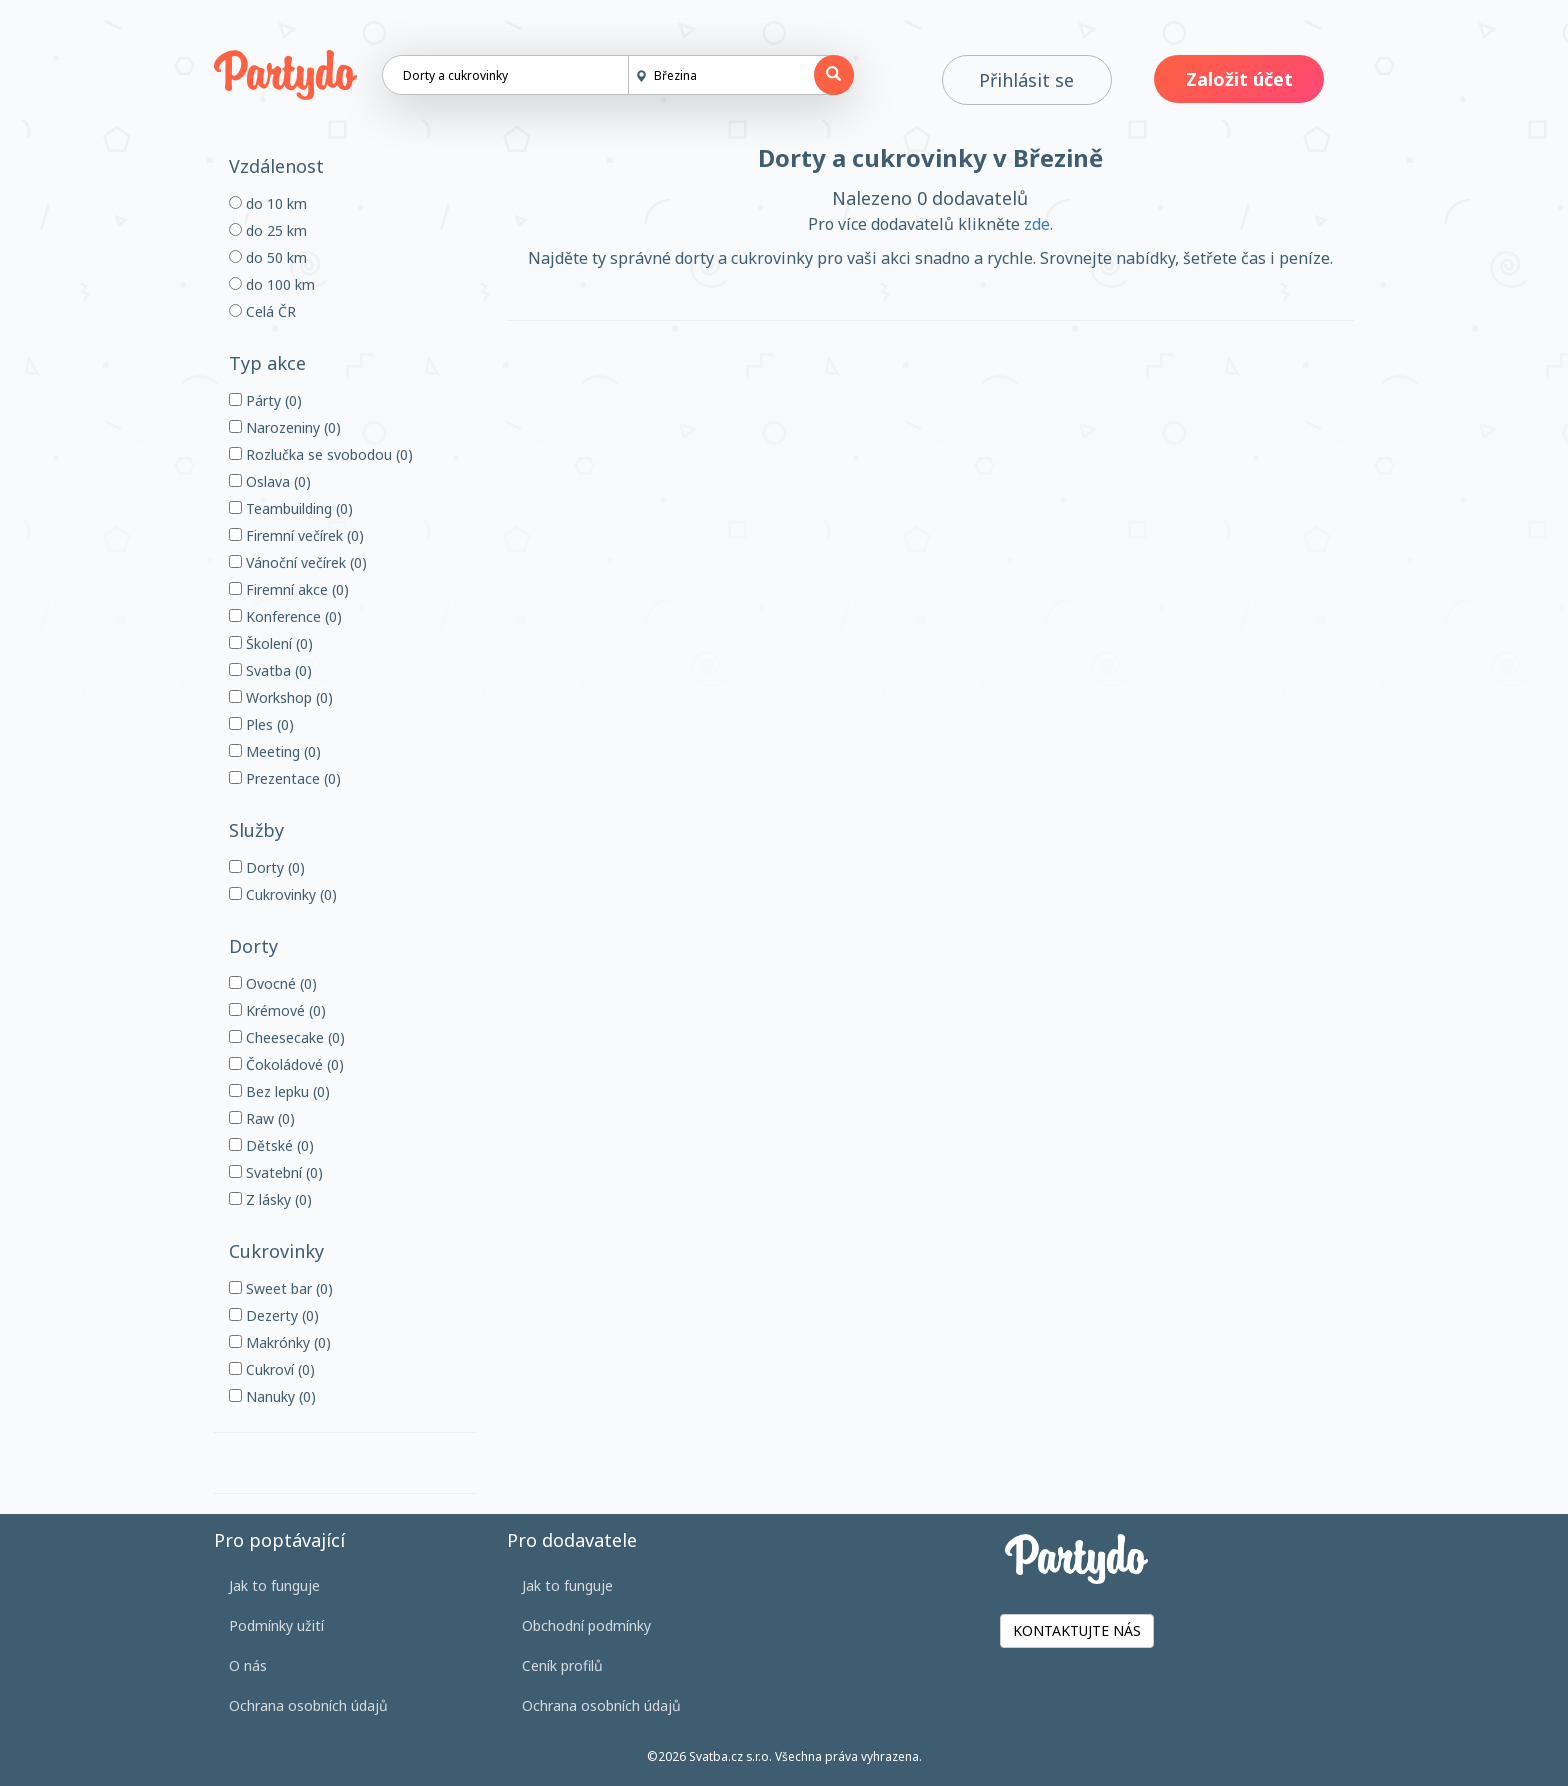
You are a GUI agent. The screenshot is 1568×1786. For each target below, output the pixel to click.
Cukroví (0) (272, 1369)
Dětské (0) (271, 1145)
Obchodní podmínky (586, 1625)
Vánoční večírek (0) (298, 562)
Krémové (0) (277, 1010)
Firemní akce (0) (289, 589)
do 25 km (268, 230)
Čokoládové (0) (286, 1064)
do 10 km (268, 203)
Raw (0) (262, 1118)
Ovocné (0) (273, 983)
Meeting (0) (275, 751)
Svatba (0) (270, 670)
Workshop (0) (281, 697)
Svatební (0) (276, 1172)
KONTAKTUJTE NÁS (1077, 1630)
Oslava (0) (270, 481)
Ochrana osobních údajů (308, 1705)
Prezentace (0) (285, 778)
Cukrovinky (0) (283, 894)
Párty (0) (265, 400)
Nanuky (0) (272, 1396)
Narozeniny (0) (285, 427)
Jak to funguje (274, 1585)
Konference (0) (285, 616)
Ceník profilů (562, 1665)
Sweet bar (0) (281, 1288)
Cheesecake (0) (287, 1037)
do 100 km (272, 284)
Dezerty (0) (274, 1315)
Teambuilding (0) (291, 508)
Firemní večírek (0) (296, 535)
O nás (248, 1665)
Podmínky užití (276, 1625)
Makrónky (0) (280, 1342)
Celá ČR (262, 311)
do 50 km (268, 257)
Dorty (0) (267, 867)
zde (1037, 224)
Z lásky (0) (270, 1199)
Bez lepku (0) (279, 1091)
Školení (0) (271, 643)
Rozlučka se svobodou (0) (321, 454)
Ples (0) (261, 724)
